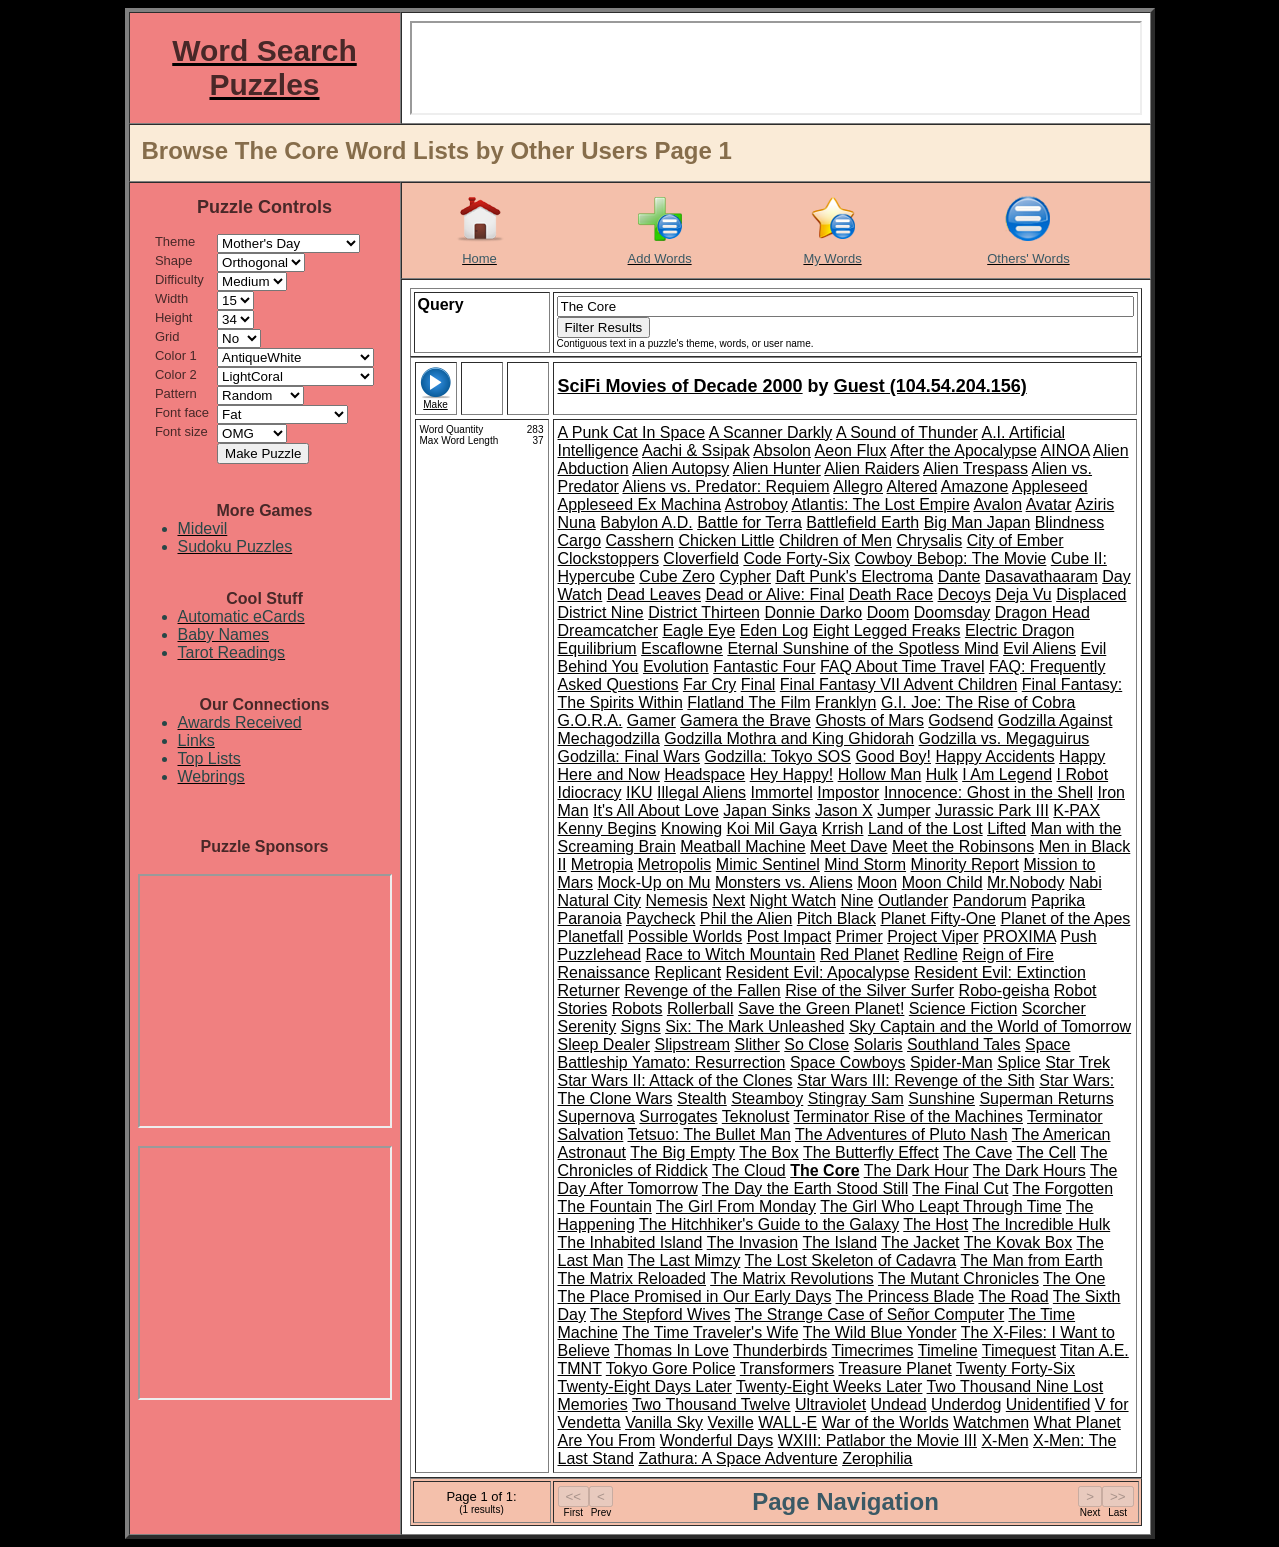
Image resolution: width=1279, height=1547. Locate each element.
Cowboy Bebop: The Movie (951, 558)
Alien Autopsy (680, 468)
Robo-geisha (1004, 990)
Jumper (903, 810)
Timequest (1019, 1350)
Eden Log (774, 630)
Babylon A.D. (646, 522)
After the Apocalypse (963, 450)
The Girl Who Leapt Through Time (941, 1206)
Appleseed (1050, 486)
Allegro (858, 486)
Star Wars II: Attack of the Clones (675, 1080)
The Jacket (920, 1242)
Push (1078, 936)
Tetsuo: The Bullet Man (708, 1134)
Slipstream (692, 1044)
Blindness (1069, 522)
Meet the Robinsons (963, 846)
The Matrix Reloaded (632, 1278)
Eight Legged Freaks (887, 630)
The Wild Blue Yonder (880, 1332)
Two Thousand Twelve (711, 1404)
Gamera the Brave (745, 720)
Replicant (687, 972)
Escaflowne (682, 648)
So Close (816, 1044)
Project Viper (932, 936)
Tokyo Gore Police (671, 1368)
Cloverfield (701, 558)
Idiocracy (590, 792)
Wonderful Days (717, 1440)
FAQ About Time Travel (902, 666)
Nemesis (677, 900)
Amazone (975, 486)
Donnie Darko (813, 612)
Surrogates (678, 1116)
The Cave (977, 1152)
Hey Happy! (792, 774)
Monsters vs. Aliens (784, 882)
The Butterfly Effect (871, 1152)
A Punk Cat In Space (632, 432)
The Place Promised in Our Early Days (695, 1296)
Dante (959, 576)
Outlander (913, 900)
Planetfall (591, 936)
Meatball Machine (742, 846)
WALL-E (787, 1422)
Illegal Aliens (701, 792)
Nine (857, 900)
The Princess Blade (905, 1296)
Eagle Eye (698, 630)
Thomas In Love (671, 1350)
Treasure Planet (894, 1368)
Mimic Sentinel (768, 864)
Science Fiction (963, 1008)
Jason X (844, 810)
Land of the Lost (925, 828)
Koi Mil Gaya (772, 828)
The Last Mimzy (683, 1260)
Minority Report (965, 864)
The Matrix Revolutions (792, 1278)
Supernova (596, 1116)
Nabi (1085, 882)
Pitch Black (836, 918)
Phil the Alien (746, 918)
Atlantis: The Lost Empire (880, 504)
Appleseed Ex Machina (640, 504)
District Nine (601, 612)
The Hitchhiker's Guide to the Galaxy (769, 1224)
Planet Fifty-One (938, 918)
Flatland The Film (748, 702)
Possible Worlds (685, 936)
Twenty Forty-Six (1015, 1368)
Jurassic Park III (992, 810)
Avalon (997, 504)
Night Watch (793, 900)
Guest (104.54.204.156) (930, 386)
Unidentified (1048, 1404)
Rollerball (700, 1008)
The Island (839, 1242)
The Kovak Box (1018, 1242)
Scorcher (1054, 1008)
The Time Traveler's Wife (710, 1332)
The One (1074, 1278)
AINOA (1065, 450)
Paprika (1058, 900)
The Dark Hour (916, 1170)
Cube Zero (677, 576)
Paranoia (590, 918)
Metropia (602, 864)
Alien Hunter (777, 468)
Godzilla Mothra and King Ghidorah (789, 738)
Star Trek (1077, 1062)
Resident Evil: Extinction (1000, 972)
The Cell (1046, 1152)
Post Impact (789, 936)
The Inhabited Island (630, 1242)
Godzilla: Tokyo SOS (778, 756)
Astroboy (756, 504)
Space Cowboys (848, 1062)
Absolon (782, 450)
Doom (888, 612)
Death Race (891, 594)
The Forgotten (1063, 1188)
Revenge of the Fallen (702, 990)
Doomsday (952, 612)
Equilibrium (597, 648)
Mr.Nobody (1025, 882)
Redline (931, 954)
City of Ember (1015, 540)
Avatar (1049, 504)
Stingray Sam (856, 1098)
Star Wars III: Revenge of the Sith (916, 1080)
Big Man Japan (977, 522)
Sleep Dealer (604, 1044)
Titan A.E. (1094, 1350)
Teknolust (756, 1116)
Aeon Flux (851, 450)
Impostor (848, 792)
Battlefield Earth (862, 522)
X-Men (1004, 1440)
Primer (859, 936)
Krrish (843, 828)
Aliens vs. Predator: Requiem (725, 486)
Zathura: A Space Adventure (737, 1458)
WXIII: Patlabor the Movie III (877, 1440)
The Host (935, 1224)
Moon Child (942, 882)
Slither (756, 1044)
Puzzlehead (600, 954)
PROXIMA (1019, 936)
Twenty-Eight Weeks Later (829, 1386)
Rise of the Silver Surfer (869, 990)
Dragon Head (1042, 612)
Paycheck (660, 918)
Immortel (782, 792)
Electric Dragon (1019, 630)
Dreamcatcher (608, 630)
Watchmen (991, 1422)
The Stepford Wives (660, 1314)
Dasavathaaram (1041, 576)
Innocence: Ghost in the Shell (988, 792)
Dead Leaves (654, 594)
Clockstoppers (608, 558)
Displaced (1091, 594)
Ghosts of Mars (869, 720)
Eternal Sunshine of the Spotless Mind (862, 648)
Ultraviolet (830, 1404)
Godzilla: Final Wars (629, 756)
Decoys (964, 594)
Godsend (960, 720)
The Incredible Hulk (1041, 1224)
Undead (899, 1404)
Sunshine (941, 1098)
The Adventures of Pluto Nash (901, 1134)
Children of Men (835, 540)
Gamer (651, 720)
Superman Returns (1046, 1098)
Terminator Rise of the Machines (908, 1116)
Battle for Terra (749, 522)
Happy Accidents (994, 756)
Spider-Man (951, 1062)
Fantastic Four (764, 666)
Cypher (745, 576)
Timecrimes (872, 1350)
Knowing (691, 828)
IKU (639, 792)
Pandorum (990, 900)
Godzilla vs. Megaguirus (1004, 738)
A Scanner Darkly (771, 432)
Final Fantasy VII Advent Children (898, 684)
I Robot (1083, 774)
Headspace (704, 774)
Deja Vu (1023, 594)
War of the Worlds (885, 1422)
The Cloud (749, 1170)
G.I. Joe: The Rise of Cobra (978, 702)
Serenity (587, 1026)
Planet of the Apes (1065, 918)
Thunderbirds (780, 1350)
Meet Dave (848, 846)
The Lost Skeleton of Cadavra (851, 1260)
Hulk (942, 774)
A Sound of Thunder (907, 432)
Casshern (640, 540)
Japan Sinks (766, 810)
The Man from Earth (1031, 1260)
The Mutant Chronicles (958, 1278)
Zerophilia (877, 1458)
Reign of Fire (1008, 954)
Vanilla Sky (664, 1422)
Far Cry (709, 684)
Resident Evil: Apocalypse (818, 972)
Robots (637, 1008)
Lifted (1006, 828)
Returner (589, 990)
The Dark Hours (1029, 1170)
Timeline (948, 1350)
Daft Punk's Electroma (854, 576)
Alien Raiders (871, 468)
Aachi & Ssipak (696, 450)
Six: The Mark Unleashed (754, 1026)
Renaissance (604, 972)
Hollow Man (880, 774)
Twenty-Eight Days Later (645, 1386)
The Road (1013, 1296)
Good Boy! (893, 756)
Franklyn (845, 702)
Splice (1019, 1062)
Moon (877, 882)
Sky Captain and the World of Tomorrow (990, 1026)
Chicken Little (726, 540)
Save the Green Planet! (821, 1008)
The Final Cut (960, 1188)
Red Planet (859, 954)
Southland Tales (964, 1044)
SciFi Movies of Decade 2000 (680, 386)
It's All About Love (656, 810)
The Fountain (605, 1206)
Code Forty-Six (796, 558)
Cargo (580, 540)
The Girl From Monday (736, 1206)
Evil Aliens (1039, 648)
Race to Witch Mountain (731, 954)
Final (758, 684)
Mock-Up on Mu (654, 882)
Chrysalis (929, 540)
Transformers (787, 1368)
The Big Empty (682, 1152)
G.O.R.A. (590, 720)
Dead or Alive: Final (774, 594)
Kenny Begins (607, 828)
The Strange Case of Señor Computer (869, 1314)
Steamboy (767, 1098)
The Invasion (753, 1242)
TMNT (580, 1368)
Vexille (731, 1422)
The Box (769, 1152)
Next (728, 900)
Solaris (878, 1044)
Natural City (600, 900)
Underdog (966, 1404)
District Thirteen (704, 612)
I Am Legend (1007, 774)
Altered (912, 486)
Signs (641, 1026)
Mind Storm (865, 864)
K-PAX (1076, 810)
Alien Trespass (975, 468)
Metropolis (675, 864)
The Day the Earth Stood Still (805, 1188)
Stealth (702, 1098)
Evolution (676, 666)
